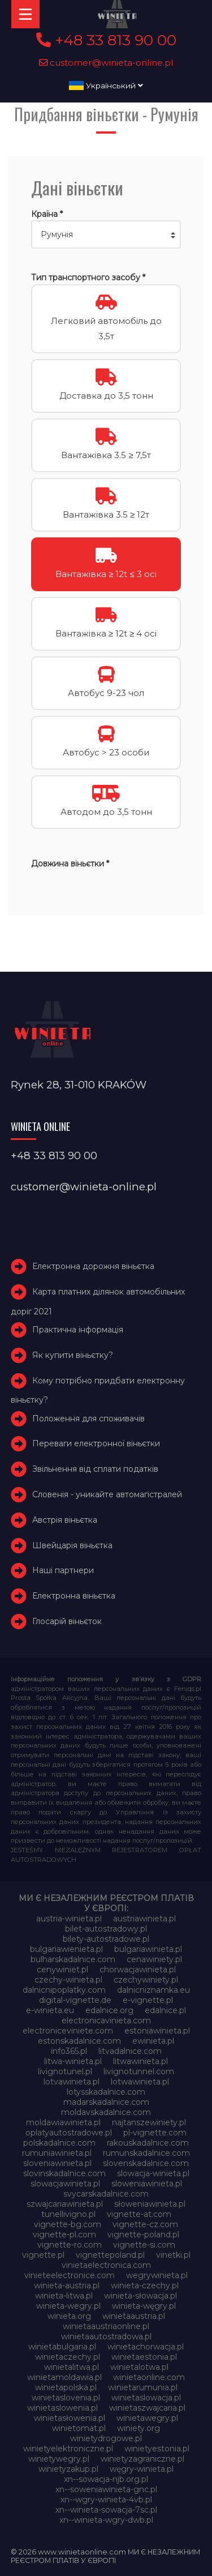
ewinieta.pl (153, 2041)
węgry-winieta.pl (142, 2469)
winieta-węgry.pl (144, 2306)
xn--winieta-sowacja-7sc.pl (106, 2510)
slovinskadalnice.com (64, 2173)
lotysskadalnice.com (106, 2092)
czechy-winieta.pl (68, 1980)
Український (106, 85)
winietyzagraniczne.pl (142, 2459)
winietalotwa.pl (139, 2367)
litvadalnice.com (130, 2051)
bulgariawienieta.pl (66, 1949)
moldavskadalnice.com (106, 2112)
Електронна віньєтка (73, 1596)
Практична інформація (77, 1330)
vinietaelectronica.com (106, 2265)
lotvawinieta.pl (71, 2082)
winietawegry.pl (147, 2418)
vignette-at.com (139, 2214)
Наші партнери (63, 1571)
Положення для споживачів (88, 1418)
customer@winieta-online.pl (106, 62)
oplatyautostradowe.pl (68, 2133)
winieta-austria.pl (66, 2285)
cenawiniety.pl (154, 1959)
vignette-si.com (144, 2245)
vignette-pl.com (64, 2234)
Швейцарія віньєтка (72, 1545)
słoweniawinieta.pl (149, 2204)
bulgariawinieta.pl (148, 1949)
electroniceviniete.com (68, 2031)
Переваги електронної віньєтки (96, 1444)
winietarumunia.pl (143, 2387)
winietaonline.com (149, 2377)
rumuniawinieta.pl (57, 2153)
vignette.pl (43, 2255)
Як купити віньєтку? (72, 1355)
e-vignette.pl (148, 2000)
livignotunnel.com (138, 2071)
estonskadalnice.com (79, 2041)
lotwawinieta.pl (140, 2082)
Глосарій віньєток (67, 1621)
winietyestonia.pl (156, 2448)
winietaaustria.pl (133, 2316)
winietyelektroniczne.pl (68, 2448)
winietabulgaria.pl (62, 2347)
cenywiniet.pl (62, 1969)
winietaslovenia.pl (66, 2398)
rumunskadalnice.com (146, 2153)
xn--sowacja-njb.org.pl (106, 2479)
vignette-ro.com (69, 2245)
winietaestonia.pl (144, 2357)
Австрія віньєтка (64, 1520)
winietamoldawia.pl (64, 2377)
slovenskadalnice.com (146, 2163)
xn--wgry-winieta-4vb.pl (106, 2499)
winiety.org (138, 2428)
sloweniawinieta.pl (146, 2183)
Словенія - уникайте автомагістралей (107, 1494)
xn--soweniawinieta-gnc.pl (106, 2489)
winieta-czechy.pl (145, 2285)
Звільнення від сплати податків (95, 1469)
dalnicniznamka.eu (153, 1990)
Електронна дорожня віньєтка (93, 1266)
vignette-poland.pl (143, 2234)
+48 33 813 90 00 (106, 40)
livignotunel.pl (65, 2071)
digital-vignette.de (75, 2000)
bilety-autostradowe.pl (106, 1939)
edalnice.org (109, 2010)
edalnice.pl (165, 2010)
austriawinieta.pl (144, 1918)
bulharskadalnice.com (73, 1959)
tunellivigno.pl (68, 2214)
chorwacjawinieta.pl (137, 1969)
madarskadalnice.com (106, 2102)
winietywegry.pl (58, 2459)
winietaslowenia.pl (62, 2408)
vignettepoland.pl (110, 2255)
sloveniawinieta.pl (57, 2163)
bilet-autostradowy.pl (106, 1929)
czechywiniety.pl (146, 1980)
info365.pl (69, 2051)
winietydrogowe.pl (106, 2438)
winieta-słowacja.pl (140, 2296)
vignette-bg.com (67, 2224)
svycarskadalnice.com (106, 2194)
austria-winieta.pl (69, 1918)
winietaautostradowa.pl (106, 2336)
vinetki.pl (173, 2255)
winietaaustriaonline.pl (106, 2326)
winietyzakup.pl (68, 2469)
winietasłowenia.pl (69, 2418)
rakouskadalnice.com (148, 2143)
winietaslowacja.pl (146, 2398)
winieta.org (69, 2316)
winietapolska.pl (66, 2387)
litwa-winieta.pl (73, 2061)
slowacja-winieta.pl (153, 2173)
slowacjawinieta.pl (65, 2183)
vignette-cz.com (145, 2224)
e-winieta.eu (50, 2010)
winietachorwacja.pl (145, 2347)
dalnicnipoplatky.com (64, 1990)
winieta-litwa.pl (64, 2296)
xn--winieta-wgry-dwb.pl (106, 2520)
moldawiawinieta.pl (63, 2122)
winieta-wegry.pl (68, 2306)
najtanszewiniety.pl (149, 2122)
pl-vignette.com (155, 2133)
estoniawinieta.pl (157, 2031)
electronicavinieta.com (106, 2020)
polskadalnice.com (59, 2143)
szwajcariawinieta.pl (65, 2204)
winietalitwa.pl (71, 2367)
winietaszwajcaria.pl (147, 2408)
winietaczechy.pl (67, 2357)
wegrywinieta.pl (157, 2275)
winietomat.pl (79, 2428)
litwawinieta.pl (140, 2061)
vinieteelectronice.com (69, 2275)
